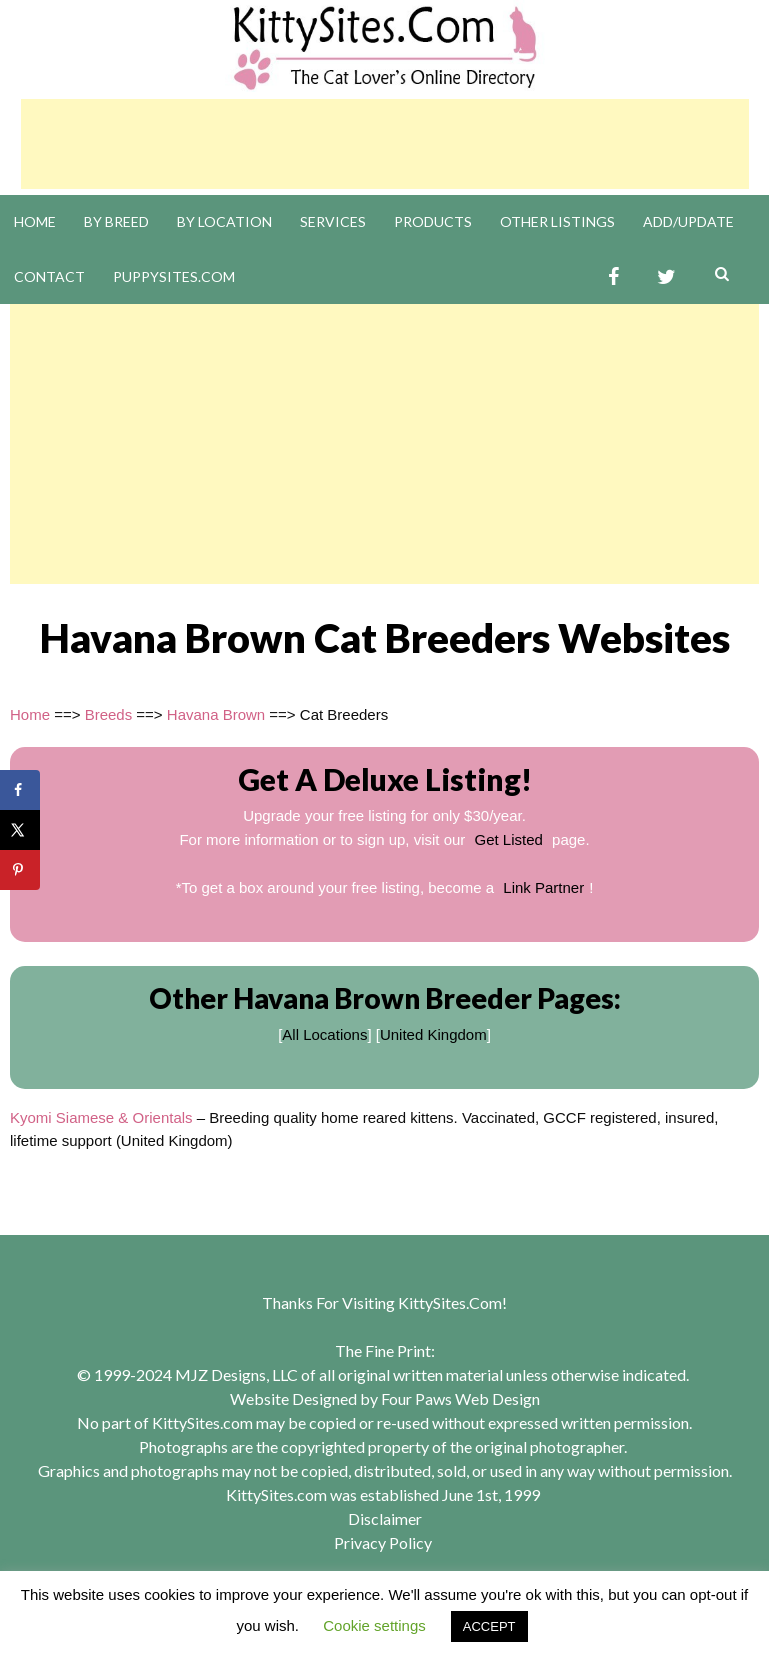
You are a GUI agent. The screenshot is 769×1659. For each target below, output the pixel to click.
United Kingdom (433, 1034)
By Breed (116, 221)
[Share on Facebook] (20, 790)
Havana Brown (216, 714)
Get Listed (509, 839)
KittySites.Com (450, 1302)
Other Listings (557, 221)
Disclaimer (385, 1518)
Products (433, 221)
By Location (224, 221)
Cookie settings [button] (374, 1625)
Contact (49, 276)
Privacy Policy (383, 1542)
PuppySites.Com (174, 276)
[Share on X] (20, 830)
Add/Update (688, 221)
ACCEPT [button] (489, 1626)
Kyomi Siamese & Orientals (101, 1117)
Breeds (109, 714)
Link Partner (543, 887)
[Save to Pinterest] (20, 870)
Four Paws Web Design (460, 1398)
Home (35, 221)
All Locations (324, 1034)
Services (333, 221)
